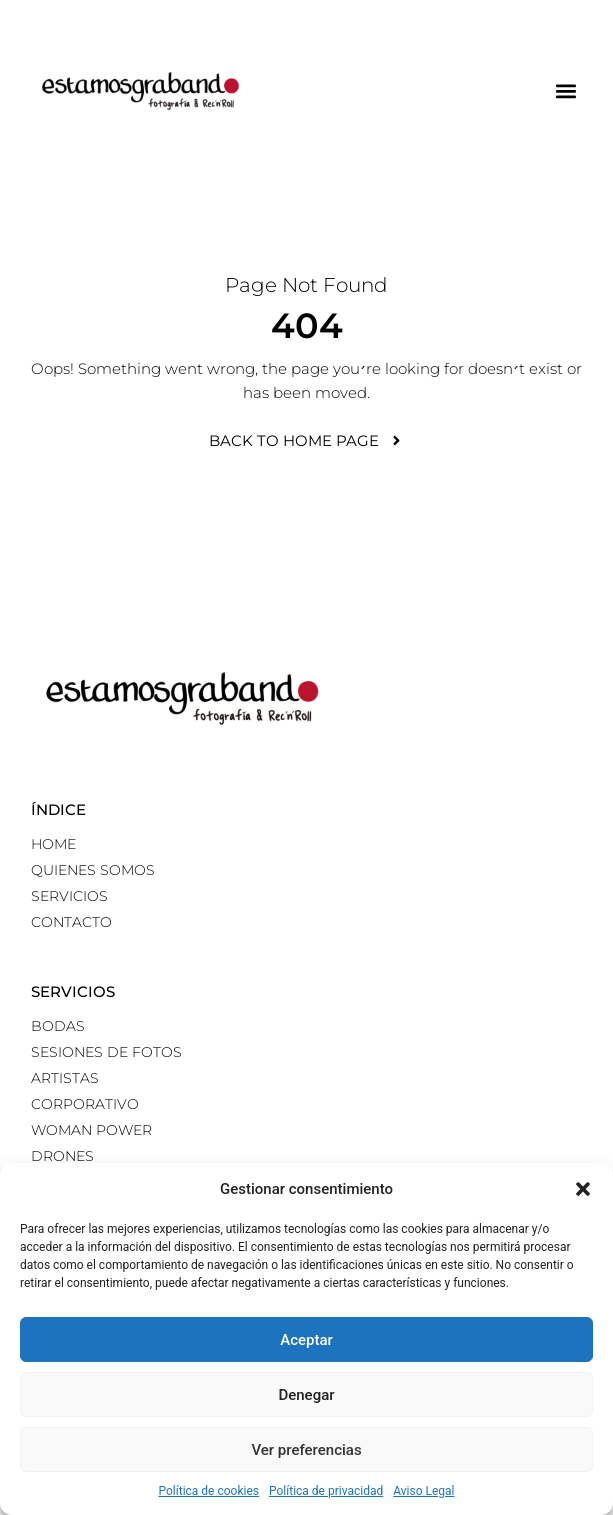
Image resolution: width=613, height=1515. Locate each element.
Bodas (58, 1026)
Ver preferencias (306, 1450)
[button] (583, 1189)
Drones (62, 1156)
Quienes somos (93, 870)
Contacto (71, 922)
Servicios (69, 896)
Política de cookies (209, 1491)
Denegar (306, 1395)
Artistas (65, 1078)
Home (53, 844)
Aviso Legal (423, 1491)
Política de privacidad (326, 1491)
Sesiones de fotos (106, 1052)
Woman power (91, 1130)
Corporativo (85, 1104)
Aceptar (306, 1340)
